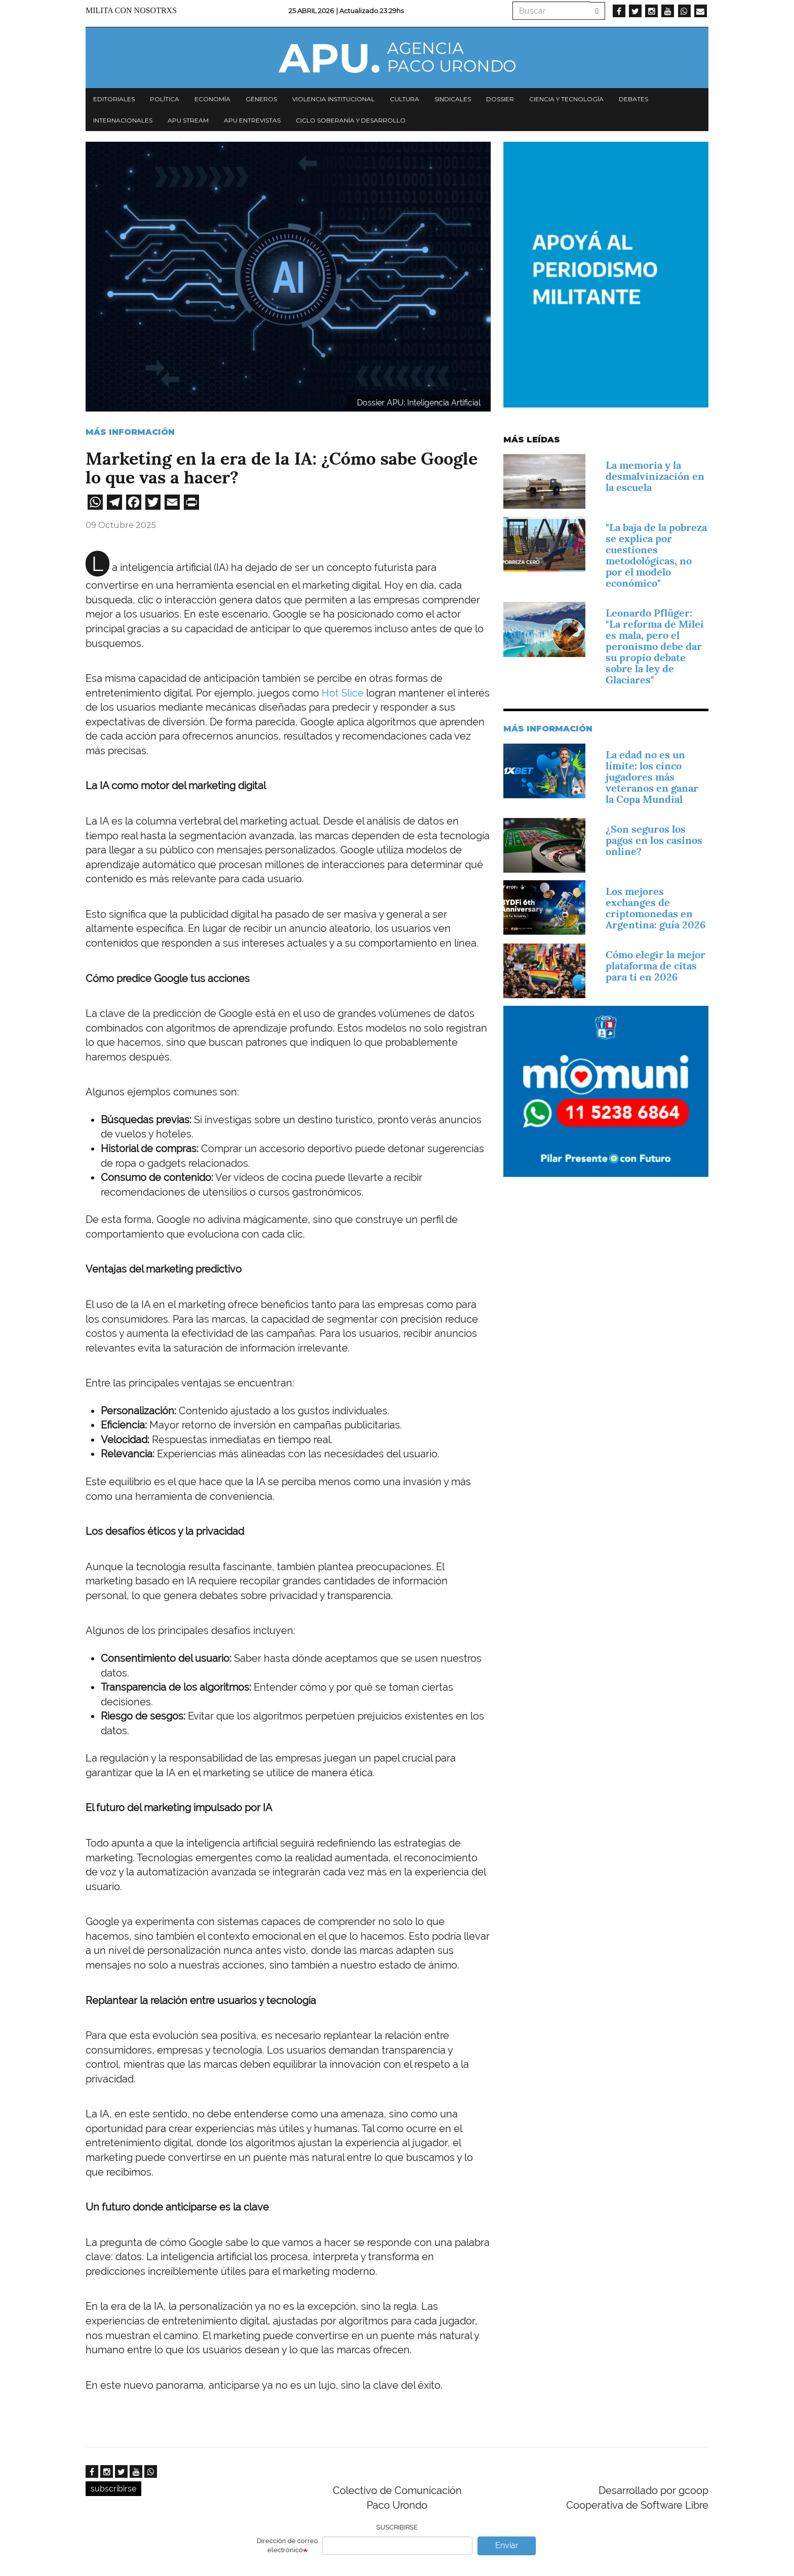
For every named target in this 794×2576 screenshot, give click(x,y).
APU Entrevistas (252, 120)
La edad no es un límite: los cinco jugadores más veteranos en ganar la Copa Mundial (652, 777)
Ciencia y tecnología (566, 99)
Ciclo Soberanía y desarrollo (351, 120)
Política (164, 99)
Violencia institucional (333, 99)
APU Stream (188, 120)
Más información (130, 432)
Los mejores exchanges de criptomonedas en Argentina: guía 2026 (656, 908)
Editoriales (114, 99)
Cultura (404, 99)
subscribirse (113, 2488)
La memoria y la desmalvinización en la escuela (655, 476)
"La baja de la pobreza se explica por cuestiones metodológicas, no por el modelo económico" (656, 555)
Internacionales (122, 120)
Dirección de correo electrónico (287, 2545)
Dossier (500, 99)
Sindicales (452, 99)
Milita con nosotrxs (131, 10)
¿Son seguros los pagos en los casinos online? (654, 840)
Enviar (507, 2545)
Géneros (261, 99)
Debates (633, 99)
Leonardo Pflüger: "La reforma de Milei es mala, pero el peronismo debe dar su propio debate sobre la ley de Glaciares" (655, 646)
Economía (212, 99)
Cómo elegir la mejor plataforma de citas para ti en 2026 (655, 966)
